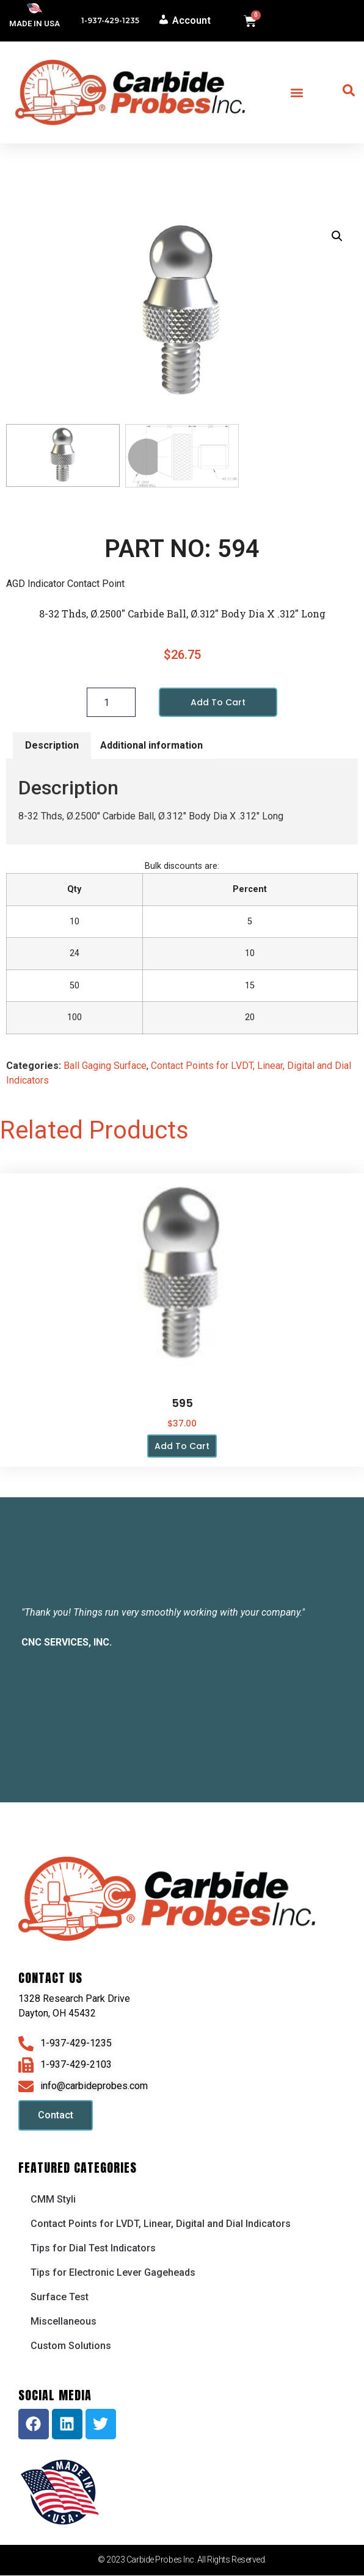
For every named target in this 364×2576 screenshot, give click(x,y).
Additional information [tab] (151, 746)
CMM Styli (53, 2200)
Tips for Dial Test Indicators (93, 2248)
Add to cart (218, 703)
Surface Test (60, 2297)
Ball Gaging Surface (105, 1067)
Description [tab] (52, 746)
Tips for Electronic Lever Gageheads (113, 2273)
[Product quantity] (111, 703)
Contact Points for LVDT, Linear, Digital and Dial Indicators (161, 2224)
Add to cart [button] (182, 1447)
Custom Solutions (71, 2346)
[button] (297, 92)
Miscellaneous (63, 2322)
